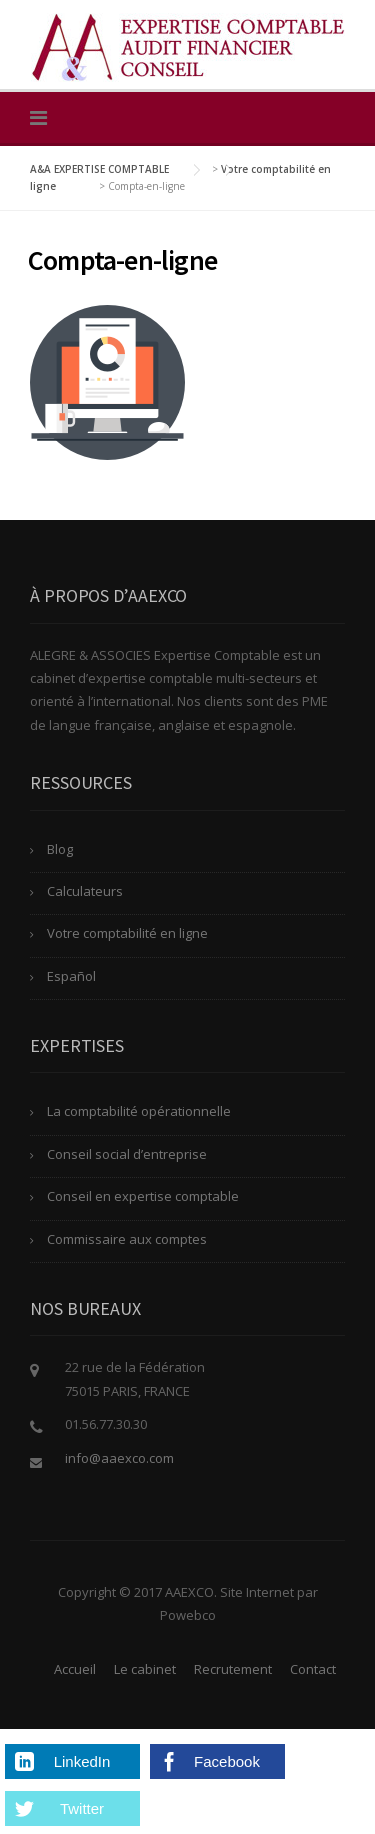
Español (71, 976)
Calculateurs (85, 891)
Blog (60, 849)
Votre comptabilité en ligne (127, 933)
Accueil (75, 1669)
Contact (313, 1669)
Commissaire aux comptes (127, 1239)
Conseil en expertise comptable (143, 1196)
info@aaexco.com (119, 1458)
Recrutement (233, 1669)
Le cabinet (145, 1669)
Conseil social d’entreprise (127, 1154)
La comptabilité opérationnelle (139, 1111)
